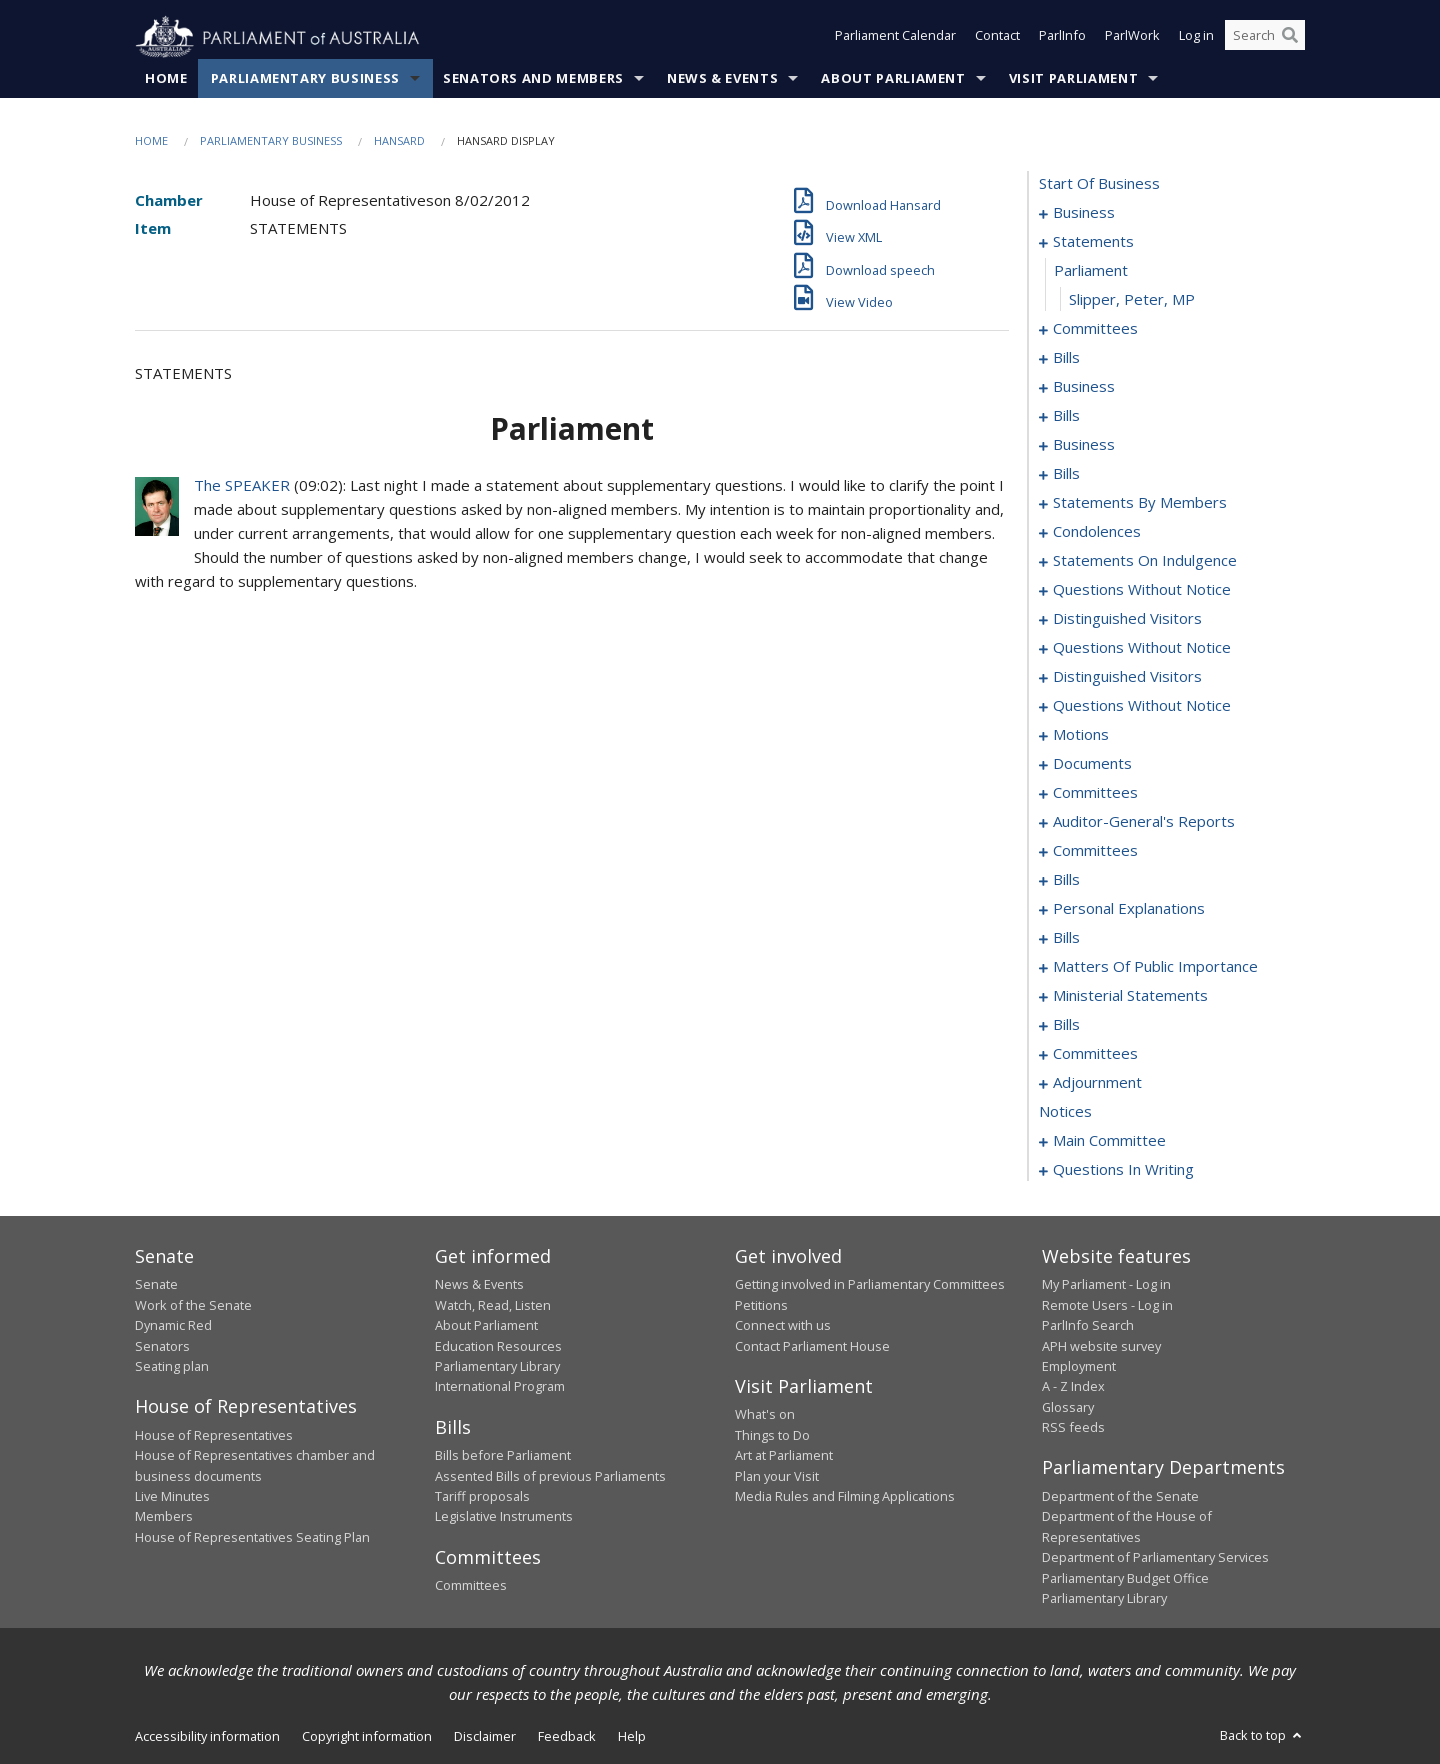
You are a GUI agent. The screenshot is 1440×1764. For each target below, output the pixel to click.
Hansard (399, 141)
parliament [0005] (1091, 271)
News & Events (722, 79)
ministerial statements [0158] (1130, 996)
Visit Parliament (1073, 79)
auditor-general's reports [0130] (1144, 822)
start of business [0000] (1099, 184)
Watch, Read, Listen (493, 1305)
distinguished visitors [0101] (1127, 619)
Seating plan (172, 1367)
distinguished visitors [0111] (1127, 677)
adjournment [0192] (1097, 1083)
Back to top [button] (1262, 1736)
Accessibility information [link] (207, 1737)
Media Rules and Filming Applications (845, 1497)
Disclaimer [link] (485, 1737)
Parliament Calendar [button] (895, 38)
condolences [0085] (1097, 532)
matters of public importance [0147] (1155, 967)
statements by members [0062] (1140, 503)
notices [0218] (1065, 1112)
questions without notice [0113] (1142, 706)
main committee (1109, 1141)
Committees (471, 1586)
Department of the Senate (1120, 1497)
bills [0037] (1066, 474)
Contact (997, 38)
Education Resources (498, 1346)
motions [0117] (1081, 735)
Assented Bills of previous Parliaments (550, 1476)
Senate (156, 1285)
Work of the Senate (193, 1305)
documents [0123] (1092, 764)
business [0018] (1084, 387)
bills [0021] (1066, 416)
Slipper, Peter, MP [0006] (1132, 300)
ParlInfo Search (1088, 1326)
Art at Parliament (784, 1456)
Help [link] (632, 1737)
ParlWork (1132, 38)
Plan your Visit (777, 1476)
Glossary (1068, 1407)
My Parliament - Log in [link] (1106, 1285)
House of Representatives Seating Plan (252, 1537)
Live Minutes (172, 1497)
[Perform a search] (1290, 38)
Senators (162, 1346)
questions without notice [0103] (1142, 648)
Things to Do (772, 1435)
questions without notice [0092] (1142, 590)
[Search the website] (1265, 38)
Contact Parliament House (812, 1346)
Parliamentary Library (497, 1367)
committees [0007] (1095, 329)
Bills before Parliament (503, 1456)
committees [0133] (1095, 851)
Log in (1196, 38)
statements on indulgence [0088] (1145, 561)
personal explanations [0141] (1129, 909)
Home (166, 79)
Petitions (761, 1305)
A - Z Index (1073, 1387)
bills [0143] (1066, 938)
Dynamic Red (173, 1326)
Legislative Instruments (504, 1517)
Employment (1079, 1367)
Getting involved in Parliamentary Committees (870, 1285)
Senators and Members (533, 79)
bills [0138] (1066, 880)
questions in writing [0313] (1123, 1170)
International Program (500, 1387)
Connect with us (783, 1326)
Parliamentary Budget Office (1125, 1578)
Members (164, 1517)
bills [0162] (1066, 1025)
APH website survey (1101, 1346)
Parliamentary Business (305, 79)
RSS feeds (1073, 1428)
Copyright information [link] (367, 1737)
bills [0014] (1066, 358)
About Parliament (893, 79)
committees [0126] (1095, 793)
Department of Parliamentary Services (1155, 1558)
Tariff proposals (482, 1497)
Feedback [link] (567, 1737)
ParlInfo (1062, 38)
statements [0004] (1093, 242)
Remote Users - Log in (1107, 1305)
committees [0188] (1095, 1054)
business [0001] (1084, 213)
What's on (765, 1415)
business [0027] (1084, 445)
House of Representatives (214, 1435)
